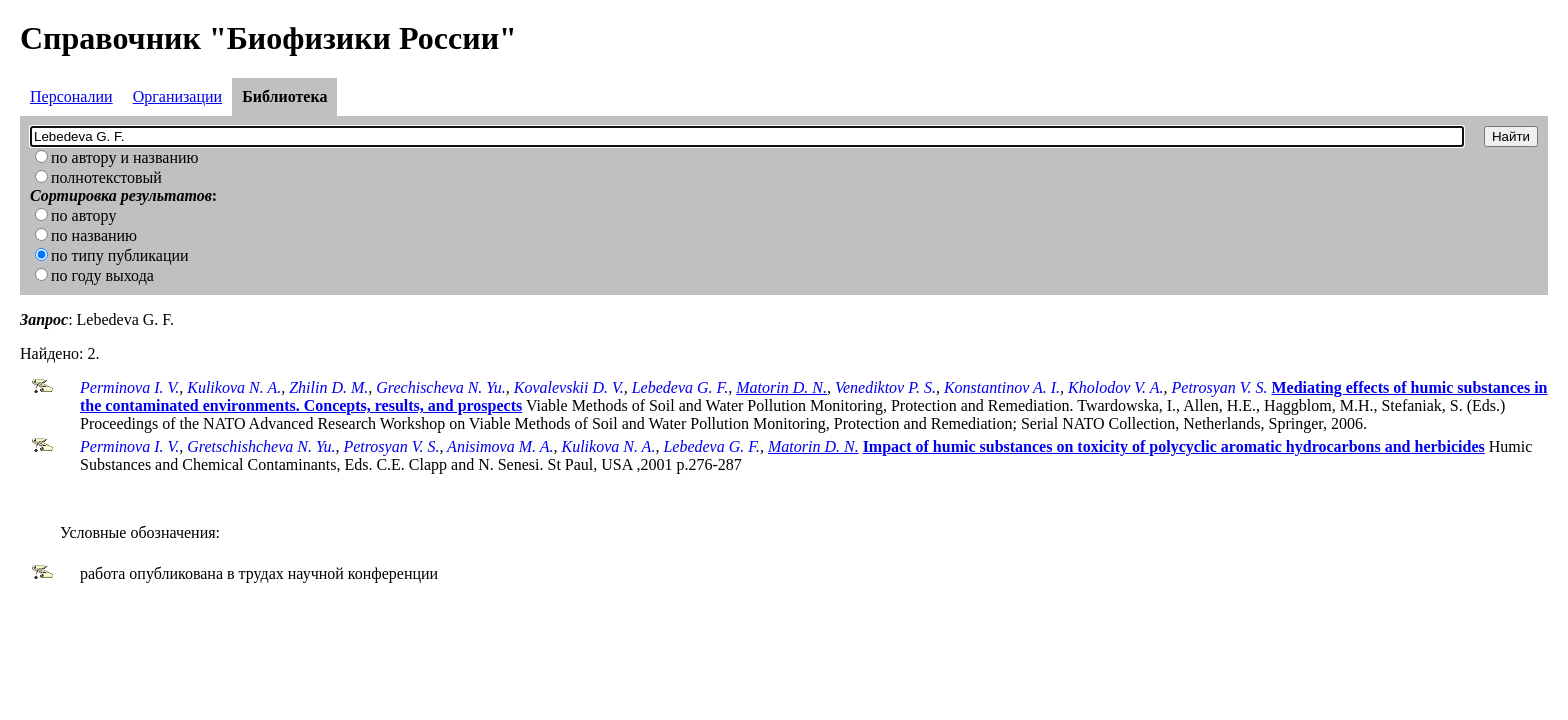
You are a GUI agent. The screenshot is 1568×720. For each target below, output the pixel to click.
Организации (177, 96)
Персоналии (71, 96)
